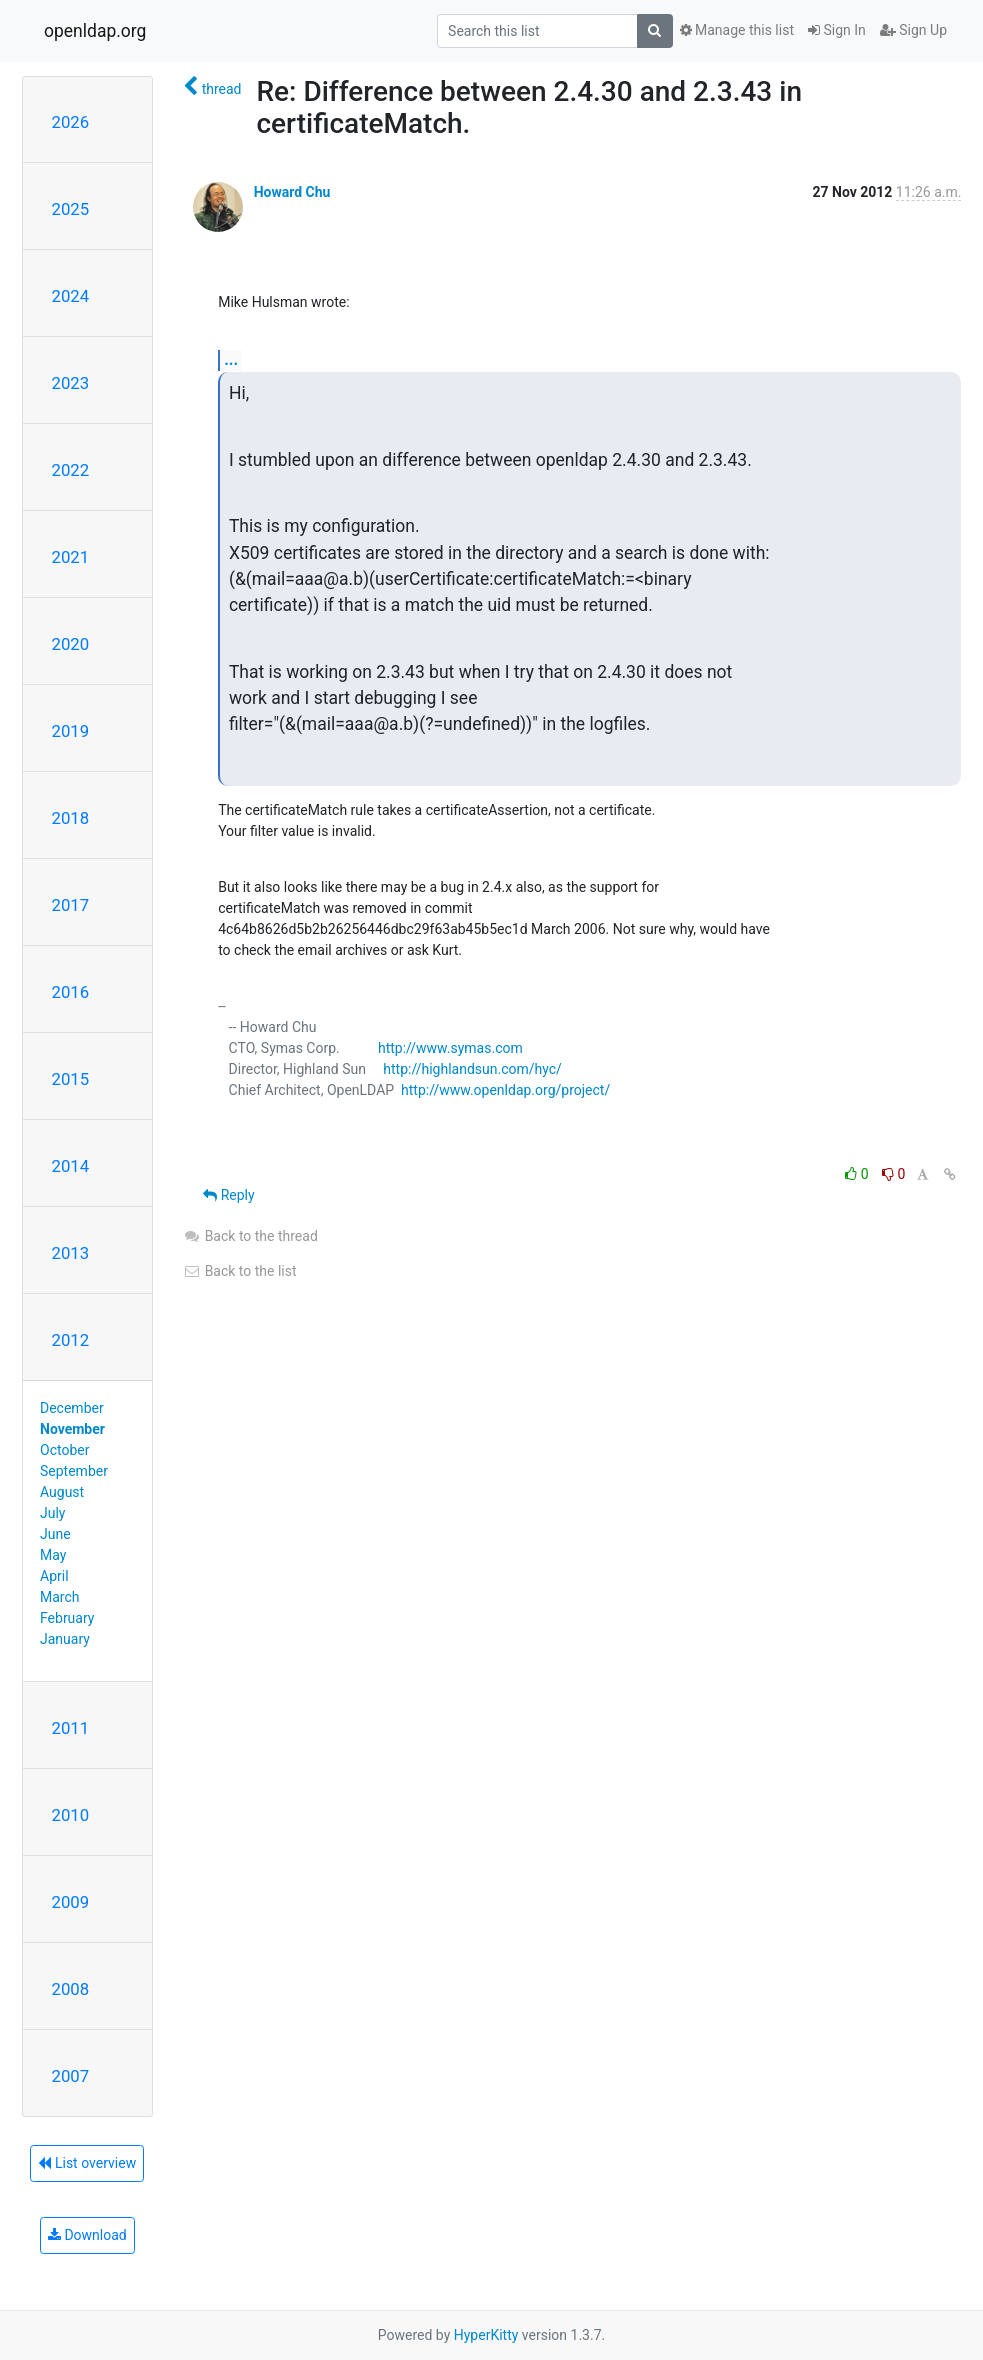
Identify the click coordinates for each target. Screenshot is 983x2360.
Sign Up (913, 30)
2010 (71, 1815)
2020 (71, 644)
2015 (71, 1079)
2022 (71, 470)
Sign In (837, 30)
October (64, 1450)
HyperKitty (486, 2335)
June (55, 1534)
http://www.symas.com (450, 1048)
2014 (71, 1166)
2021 (71, 557)
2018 (71, 818)
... (231, 359)
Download (87, 2235)
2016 (71, 992)
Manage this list (737, 30)
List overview (87, 2163)
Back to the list (239, 1271)
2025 (71, 209)
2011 (71, 1728)
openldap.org (95, 31)
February (67, 1618)
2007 (71, 2076)
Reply (228, 1195)
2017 (71, 905)
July (52, 1513)
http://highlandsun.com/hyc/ (472, 1069)
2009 (71, 1902)
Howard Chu (292, 192)
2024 (71, 296)
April (54, 1576)
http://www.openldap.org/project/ (505, 1090)
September (74, 1471)
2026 (71, 122)
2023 (71, 383)
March (60, 1597)
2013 (71, 1253)
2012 (71, 1340)
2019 (71, 731)
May (53, 1555)
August (62, 1492)
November (72, 1429)
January (65, 1639)
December (72, 1408)
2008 (71, 1989)
